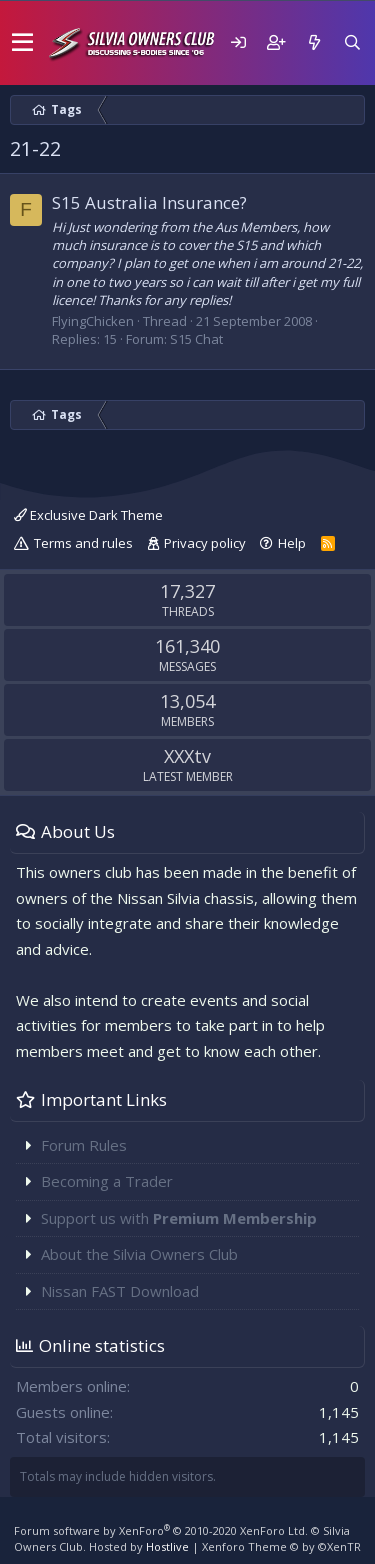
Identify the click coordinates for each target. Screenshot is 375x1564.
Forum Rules (84, 1145)
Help (292, 543)
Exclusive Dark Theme (88, 515)
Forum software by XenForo (161, 1530)
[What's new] (314, 42)
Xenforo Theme (281, 1546)
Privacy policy (205, 543)
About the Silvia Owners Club (139, 1254)
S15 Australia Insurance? (149, 202)
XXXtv (187, 756)
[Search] (352, 42)
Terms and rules (83, 543)
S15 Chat (196, 339)
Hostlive (167, 1546)
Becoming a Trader (107, 1181)
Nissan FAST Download (120, 1291)
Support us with (179, 1218)
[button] (22, 43)
